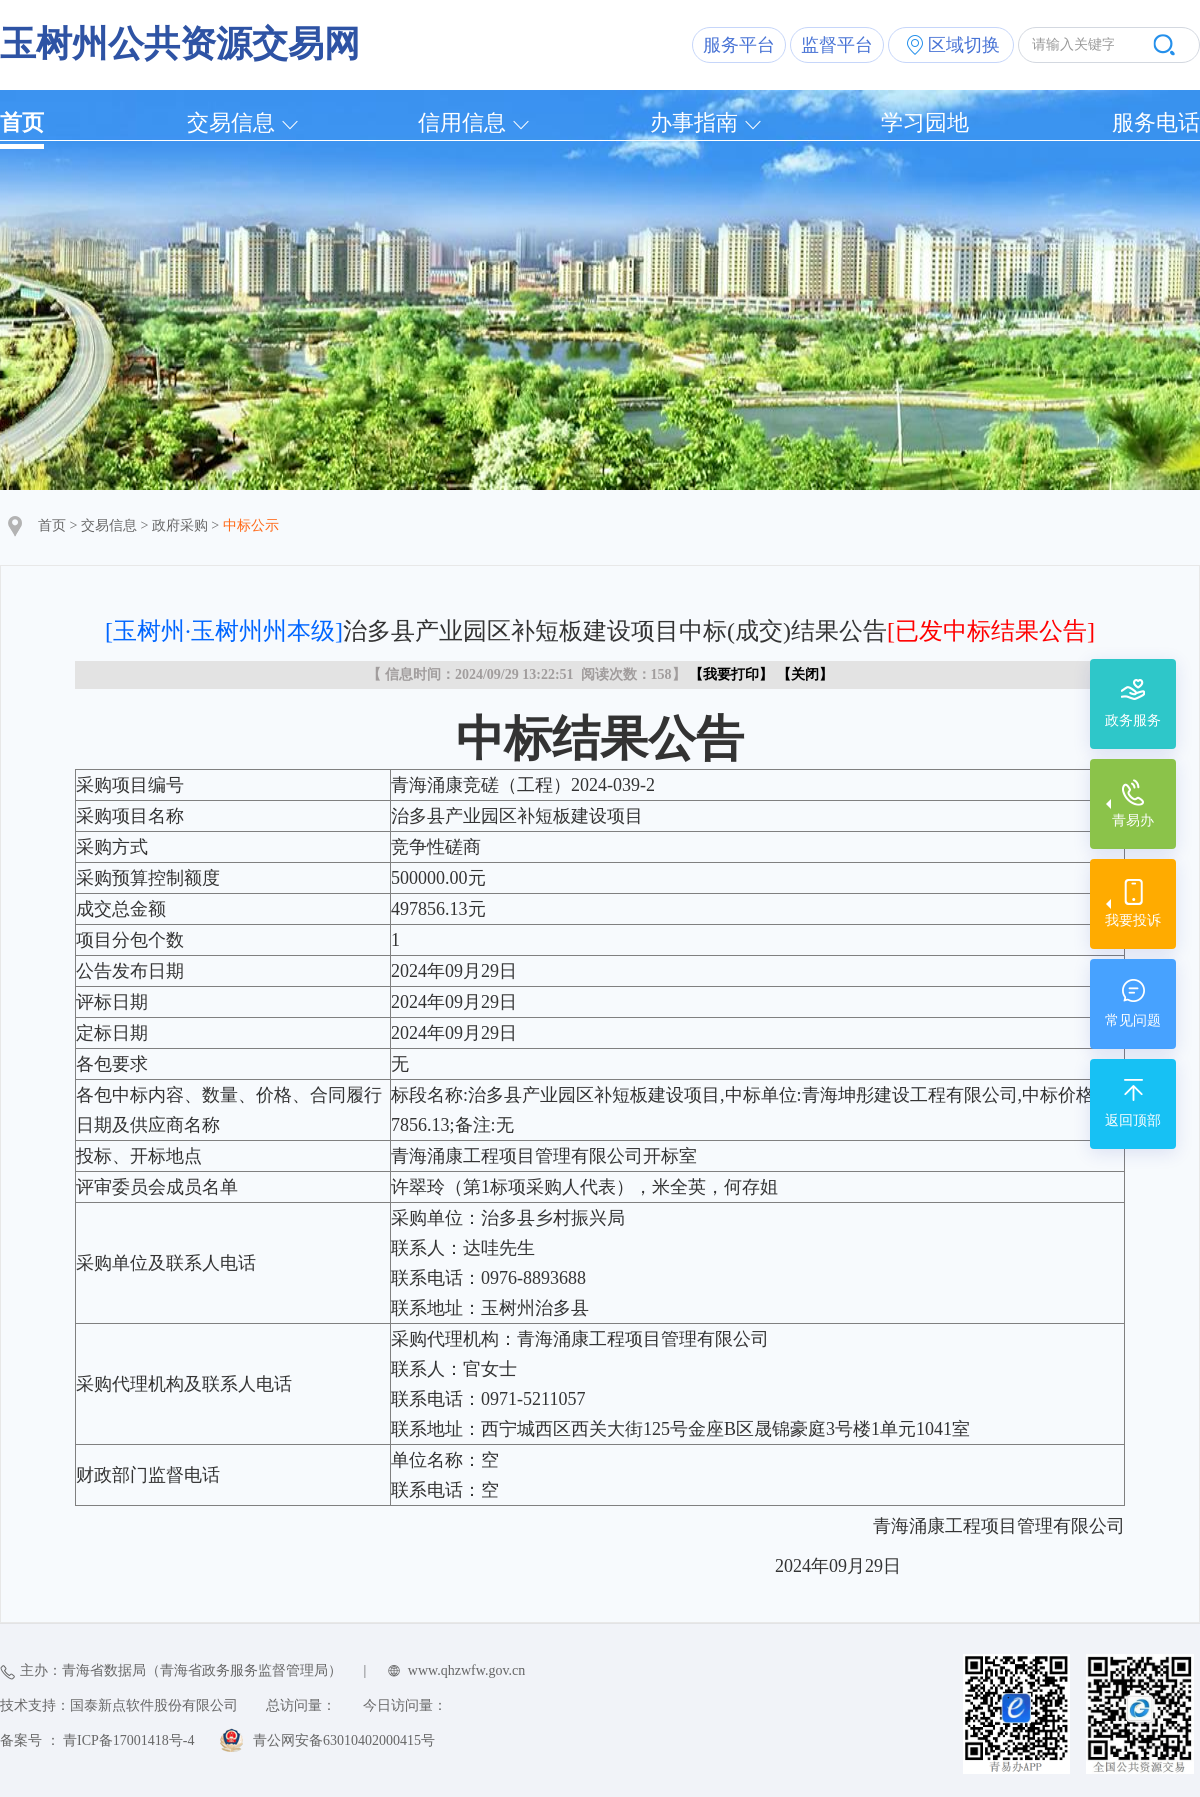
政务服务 (1133, 720)
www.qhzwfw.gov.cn (466, 1670)
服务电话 (1156, 122)
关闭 (805, 674)
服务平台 (739, 45)
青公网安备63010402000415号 (344, 1740)
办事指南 (694, 122)
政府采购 (180, 525)
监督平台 (837, 45)
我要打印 (731, 674)
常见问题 (1133, 1020)
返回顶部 (1133, 1120)
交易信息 (231, 122)
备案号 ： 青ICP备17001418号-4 (97, 1740)
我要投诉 (1133, 920)
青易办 (1133, 820)
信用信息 (462, 122)
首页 (22, 122)
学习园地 (925, 122)
